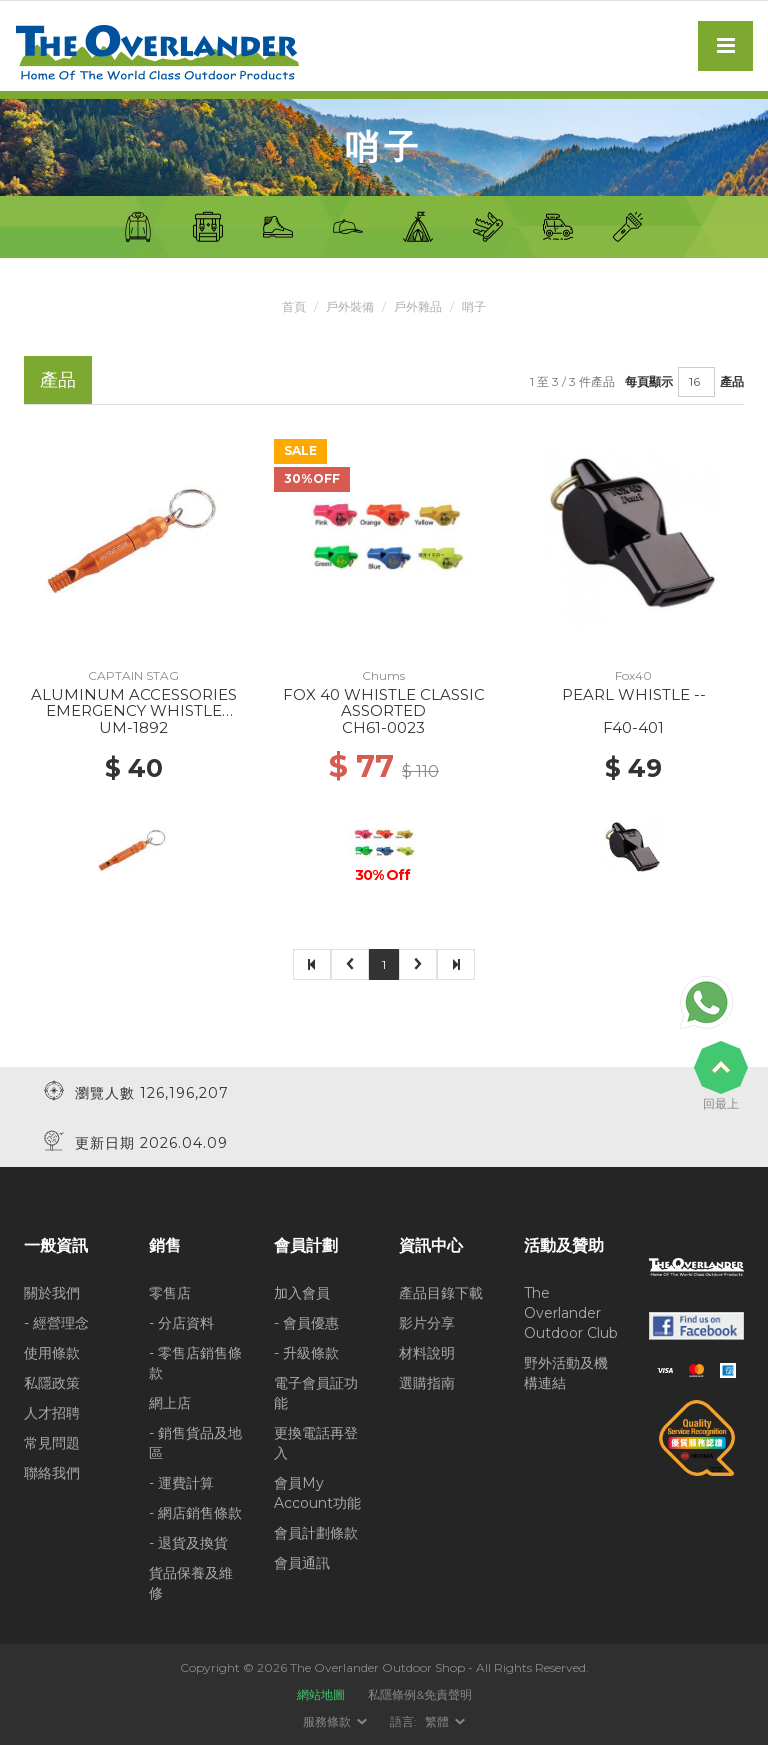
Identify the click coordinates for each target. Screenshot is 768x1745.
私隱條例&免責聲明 (420, 1694)
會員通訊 (302, 1563)
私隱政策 (52, 1383)
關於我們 (52, 1293)
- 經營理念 (56, 1323)
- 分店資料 (181, 1323)
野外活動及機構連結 (566, 1373)
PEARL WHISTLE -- (634, 694)
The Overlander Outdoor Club (571, 1313)
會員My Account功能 (317, 1493)
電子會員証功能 (316, 1393)
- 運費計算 (181, 1483)
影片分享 (427, 1323)
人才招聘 (52, 1413)
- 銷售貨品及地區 (195, 1443)
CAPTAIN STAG (133, 675)
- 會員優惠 (306, 1323)
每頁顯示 (649, 381)
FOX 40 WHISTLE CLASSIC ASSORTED (384, 703)
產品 (732, 381)
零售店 (170, 1293)
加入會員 (302, 1293)
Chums (383, 675)
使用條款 (52, 1353)
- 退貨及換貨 (188, 1543)
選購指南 (427, 1383)
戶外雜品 (418, 306)
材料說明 (427, 1353)
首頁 (294, 306)
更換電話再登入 (316, 1443)
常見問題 (52, 1443)
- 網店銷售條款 (195, 1513)
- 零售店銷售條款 (195, 1363)
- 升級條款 (306, 1353)
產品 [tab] (58, 379)
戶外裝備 (350, 306)
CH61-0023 (383, 727)
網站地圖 (321, 1694)
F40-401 (633, 727)
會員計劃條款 (316, 1533)
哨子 (474, 306)
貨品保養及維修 (191, 1583)
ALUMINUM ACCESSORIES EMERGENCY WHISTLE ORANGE (134, 711)
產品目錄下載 (441, 1293)
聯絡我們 (52, 1473)
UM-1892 (133, 727)
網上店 (170, 1403)
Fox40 (633, 675)
